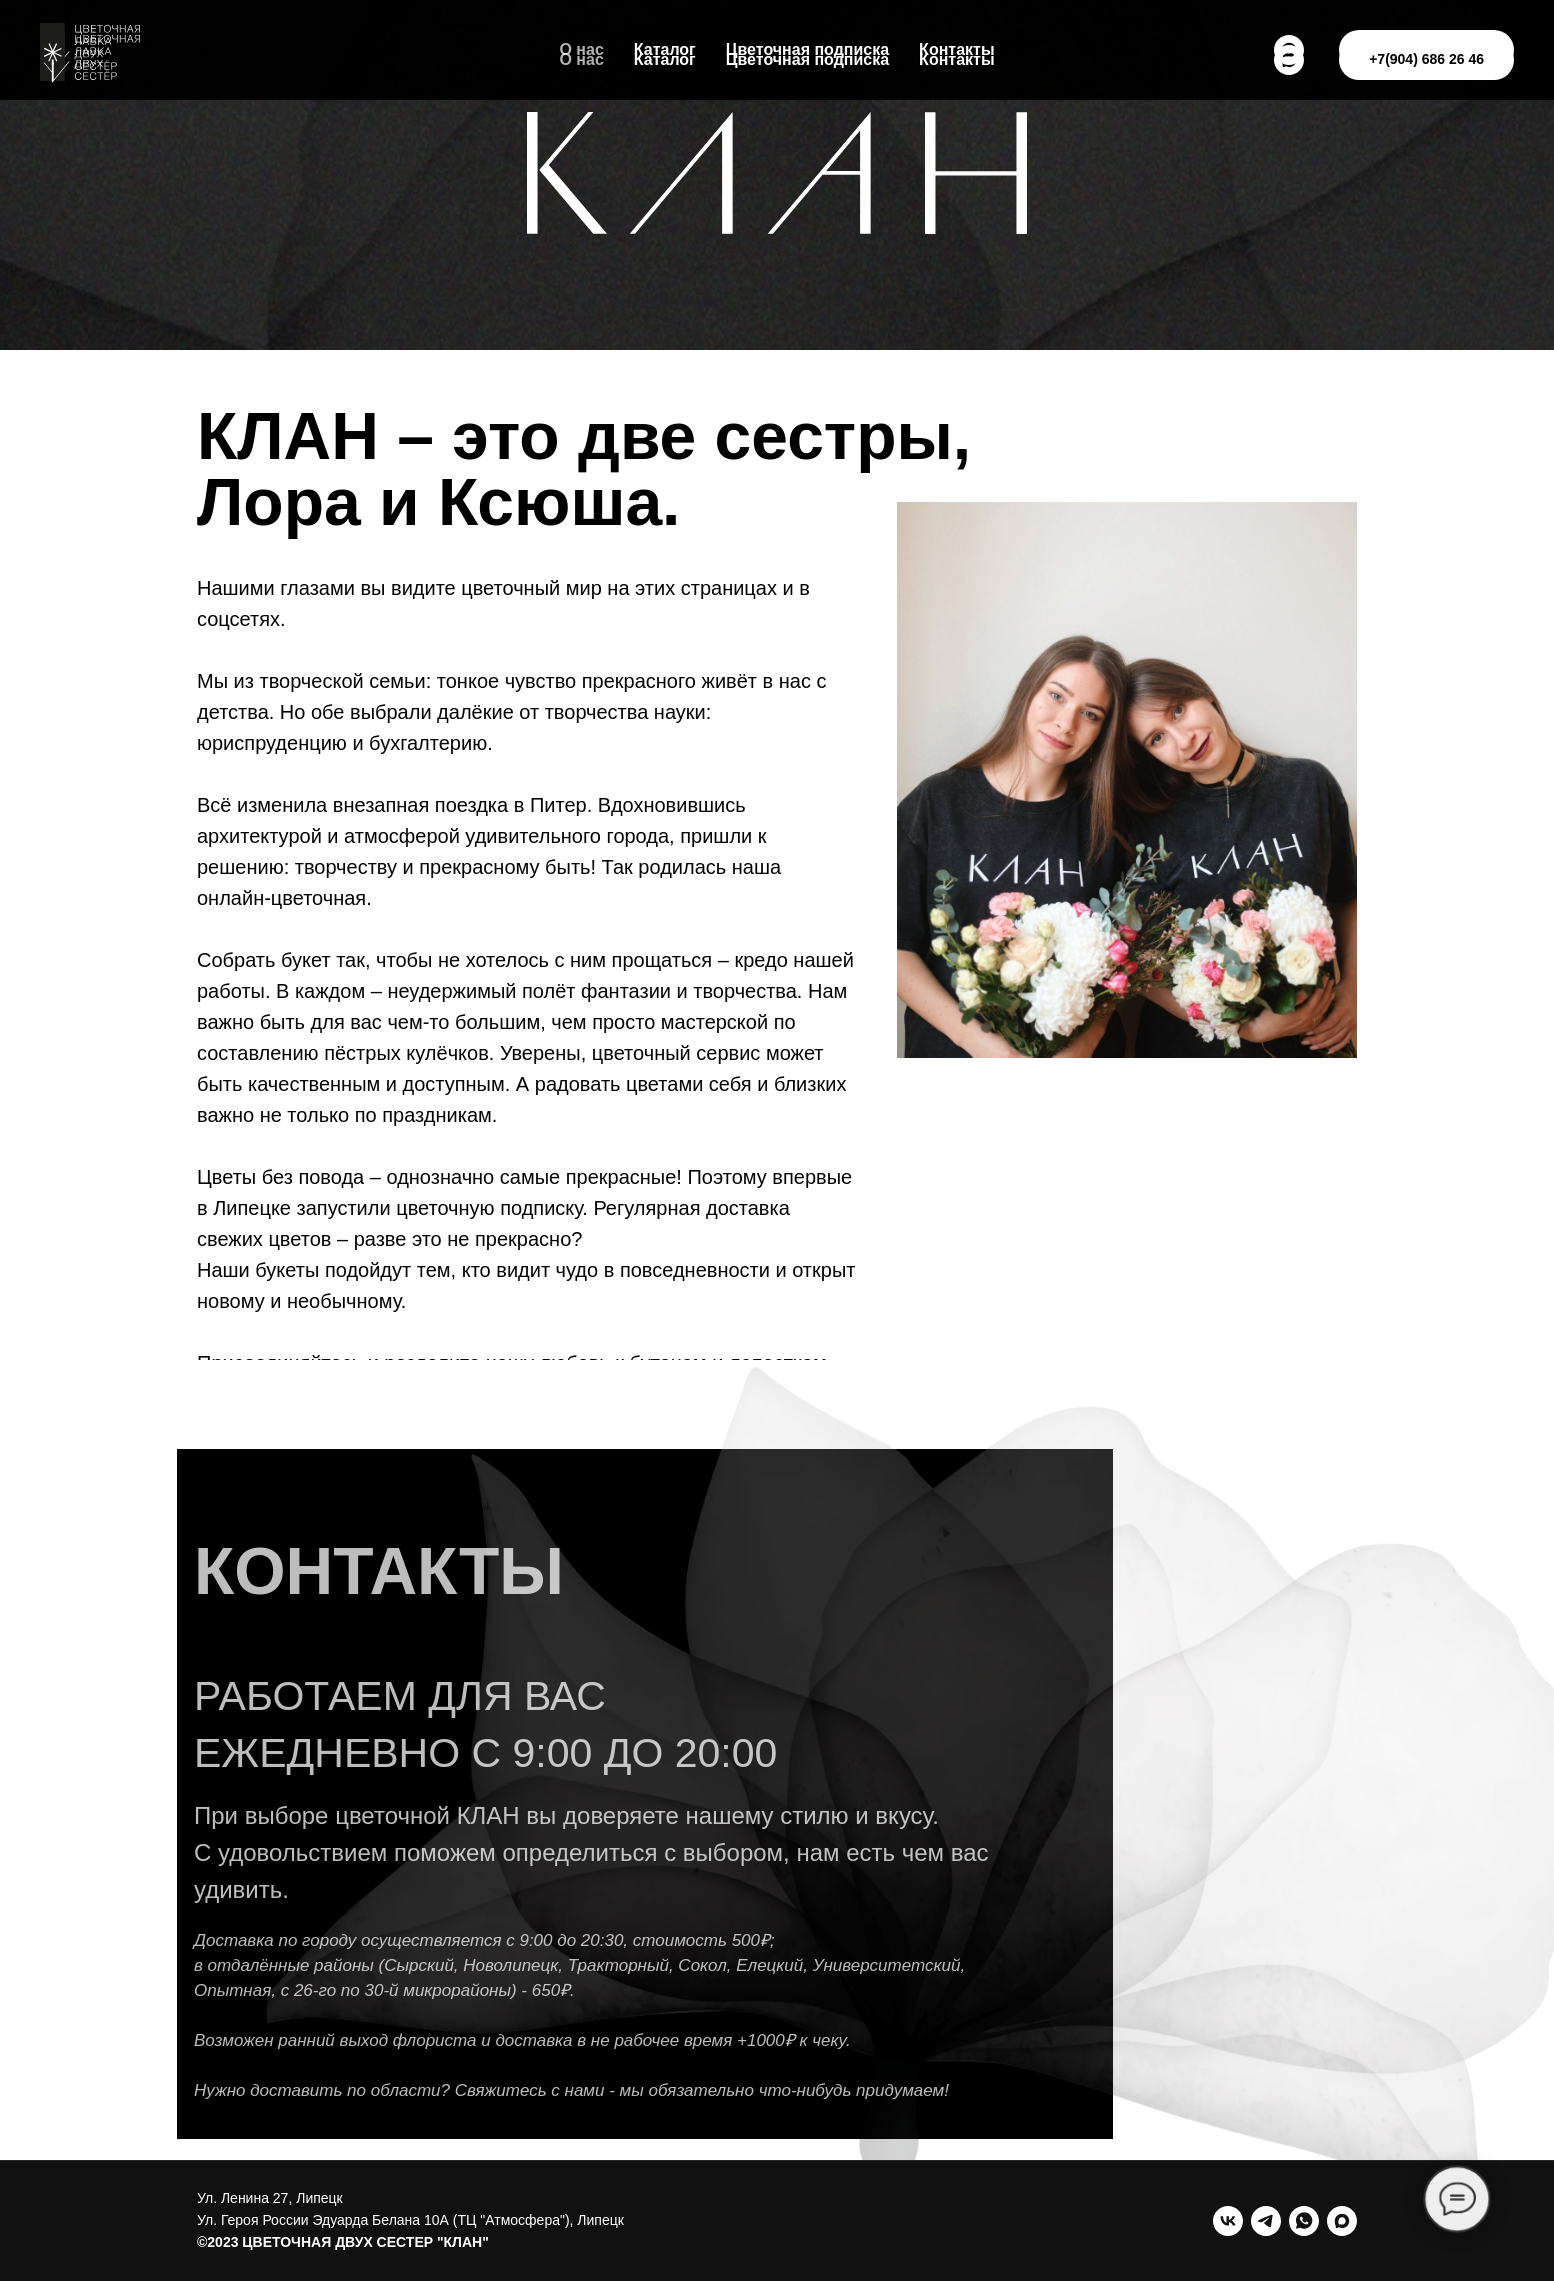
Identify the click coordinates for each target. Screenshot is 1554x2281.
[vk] (1228, 2221)
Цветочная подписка (807, 59)
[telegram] (1266, 2221)
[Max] (1289, 60)
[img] (1127, 780)
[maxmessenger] (1342, 2221)
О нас (581, 59)
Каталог (665, 59)
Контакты (956, 59)
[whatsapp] (1304, 2221)
